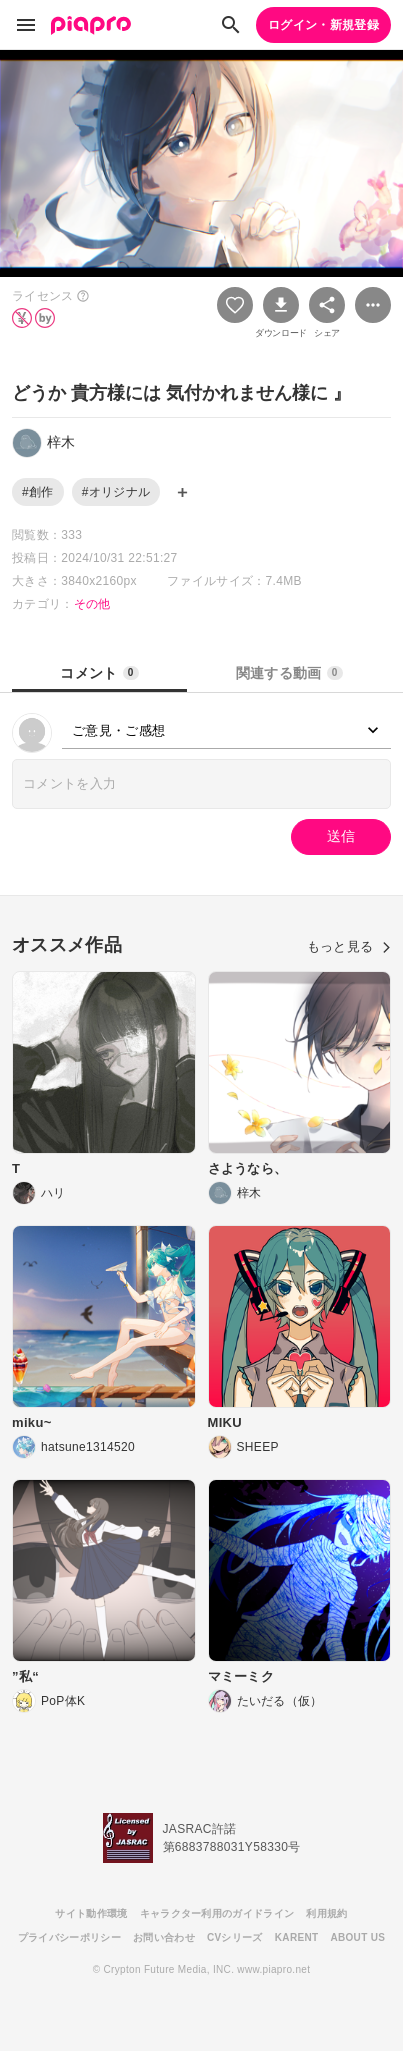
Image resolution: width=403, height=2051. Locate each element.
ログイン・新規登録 (323, 25)
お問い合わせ (164, 1937)
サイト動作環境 (91, 1913)
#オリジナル (116, 492)
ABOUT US (357, 1937)
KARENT (297, 1937)
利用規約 (326, 1913)
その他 (92, 604)
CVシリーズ (235, 1937)
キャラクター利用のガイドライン (217, 1913)
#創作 (38, 492)
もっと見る (349, 946)
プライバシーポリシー (69, 1937)
